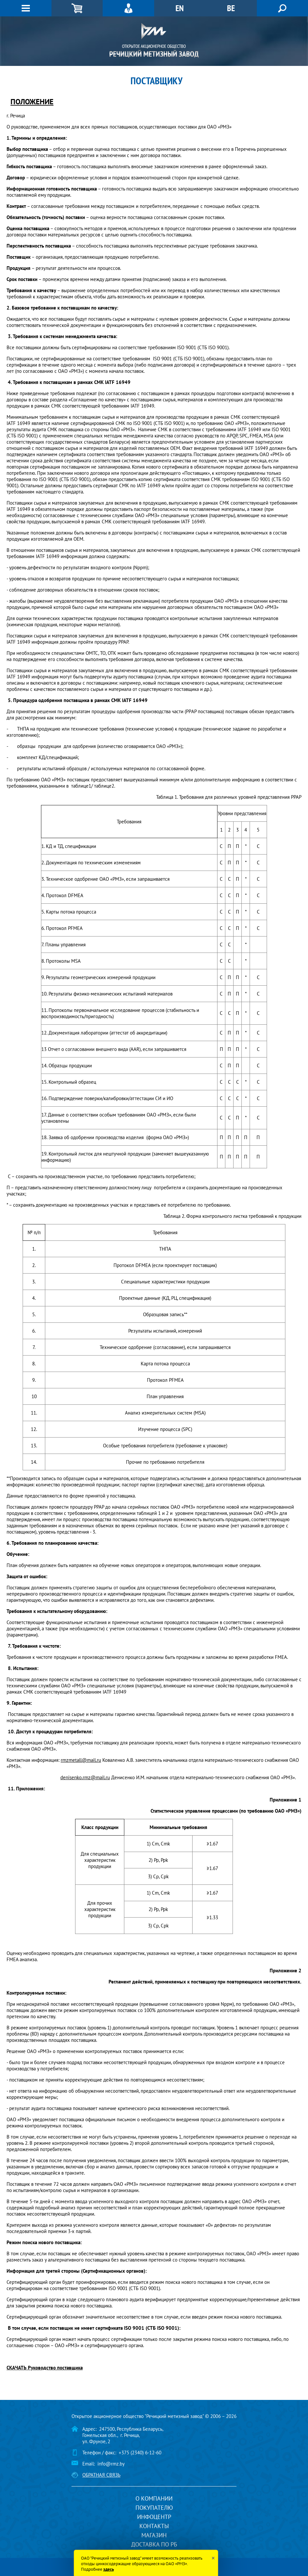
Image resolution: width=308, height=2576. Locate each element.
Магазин (154, 2535)
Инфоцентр (154, 2517)
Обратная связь (101, 2475)
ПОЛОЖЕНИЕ (31, 101)
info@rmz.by (111, 2464)
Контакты (154, 2526)
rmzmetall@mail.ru (81, 1760)
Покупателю (154, 2507)
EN (179, 8)
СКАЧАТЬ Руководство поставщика (45, 2368)
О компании (154, 2498)
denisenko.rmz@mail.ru (85, 1777)
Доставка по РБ (154, 2544)
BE (231, 8)
